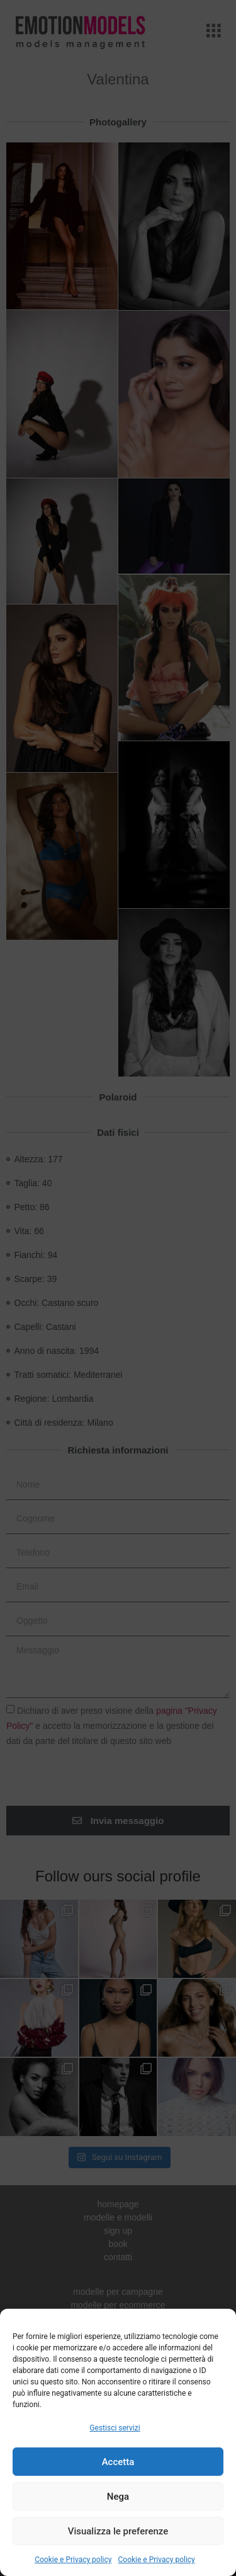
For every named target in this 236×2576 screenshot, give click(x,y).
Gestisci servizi (114, 2427)
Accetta (118, 2462)
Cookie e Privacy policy (73, 2559)
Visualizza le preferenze (118, 2531)
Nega (118, 2496)
